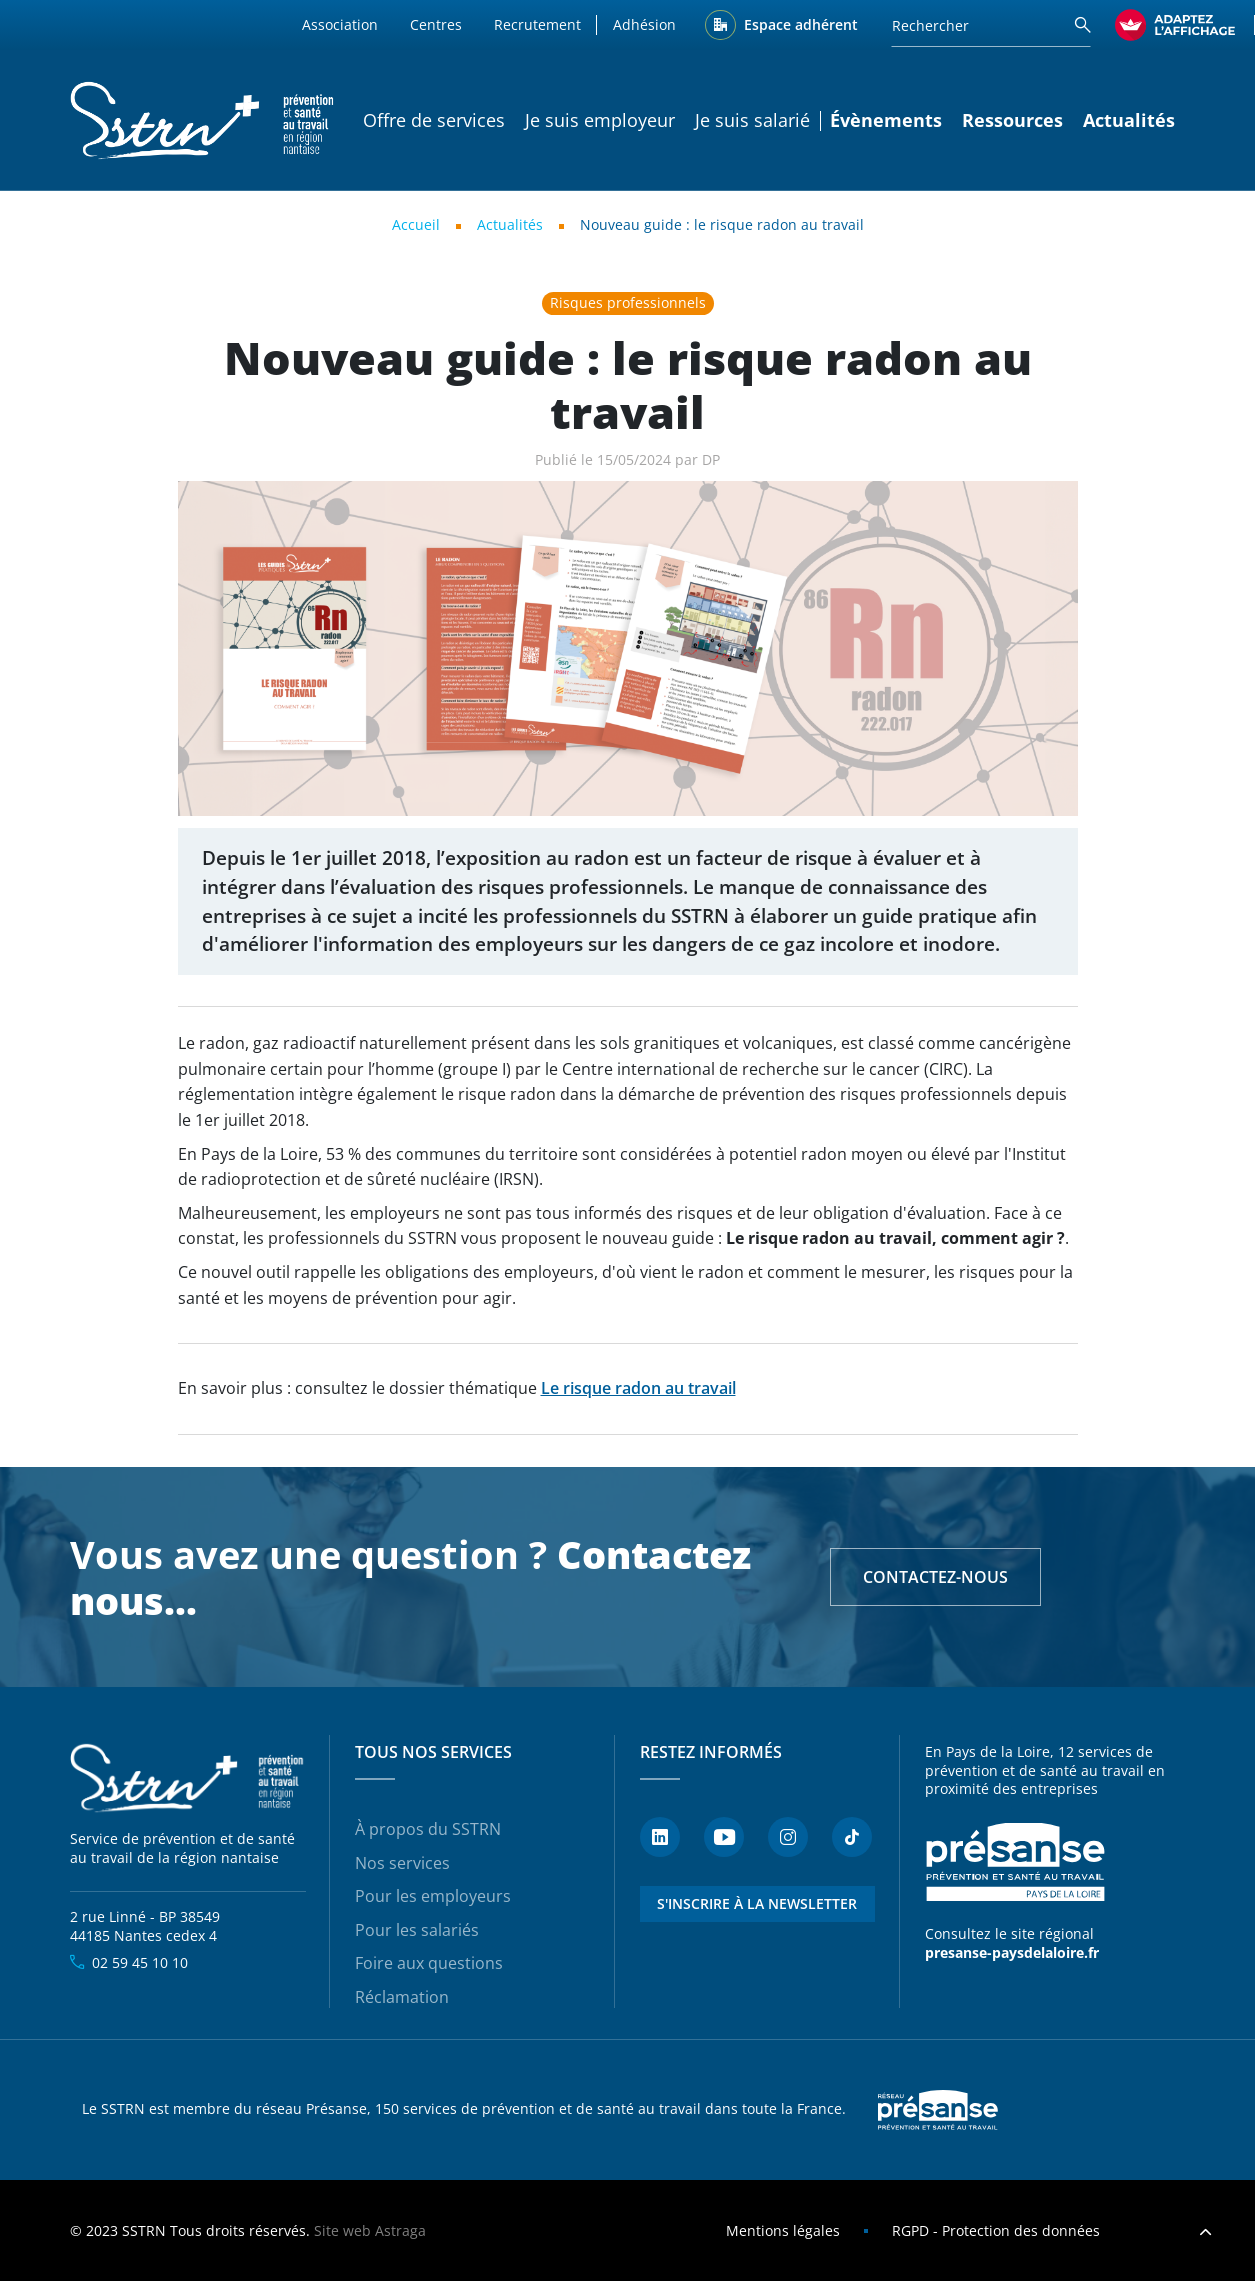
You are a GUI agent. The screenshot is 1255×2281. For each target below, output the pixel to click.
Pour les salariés (417, 1930)
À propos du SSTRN (428, 1829)
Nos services (402, 1863)
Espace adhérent (801, 24)
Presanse (938, 2110)
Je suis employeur (600, 120)
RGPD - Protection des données (996, 2230)
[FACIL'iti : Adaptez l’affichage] (1175, 25)
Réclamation (402, 1997)
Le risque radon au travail (638, 1388)
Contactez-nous (935, 1577)
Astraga (400, 2230)
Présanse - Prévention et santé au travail (1015, 1862)
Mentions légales (783, 2230)
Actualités (1129, 120)
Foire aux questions (429, 1963)
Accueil (416, 224)
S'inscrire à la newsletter (757, 1903)
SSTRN (188, 1778)
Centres (436, 24)
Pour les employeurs (433, 1896)
